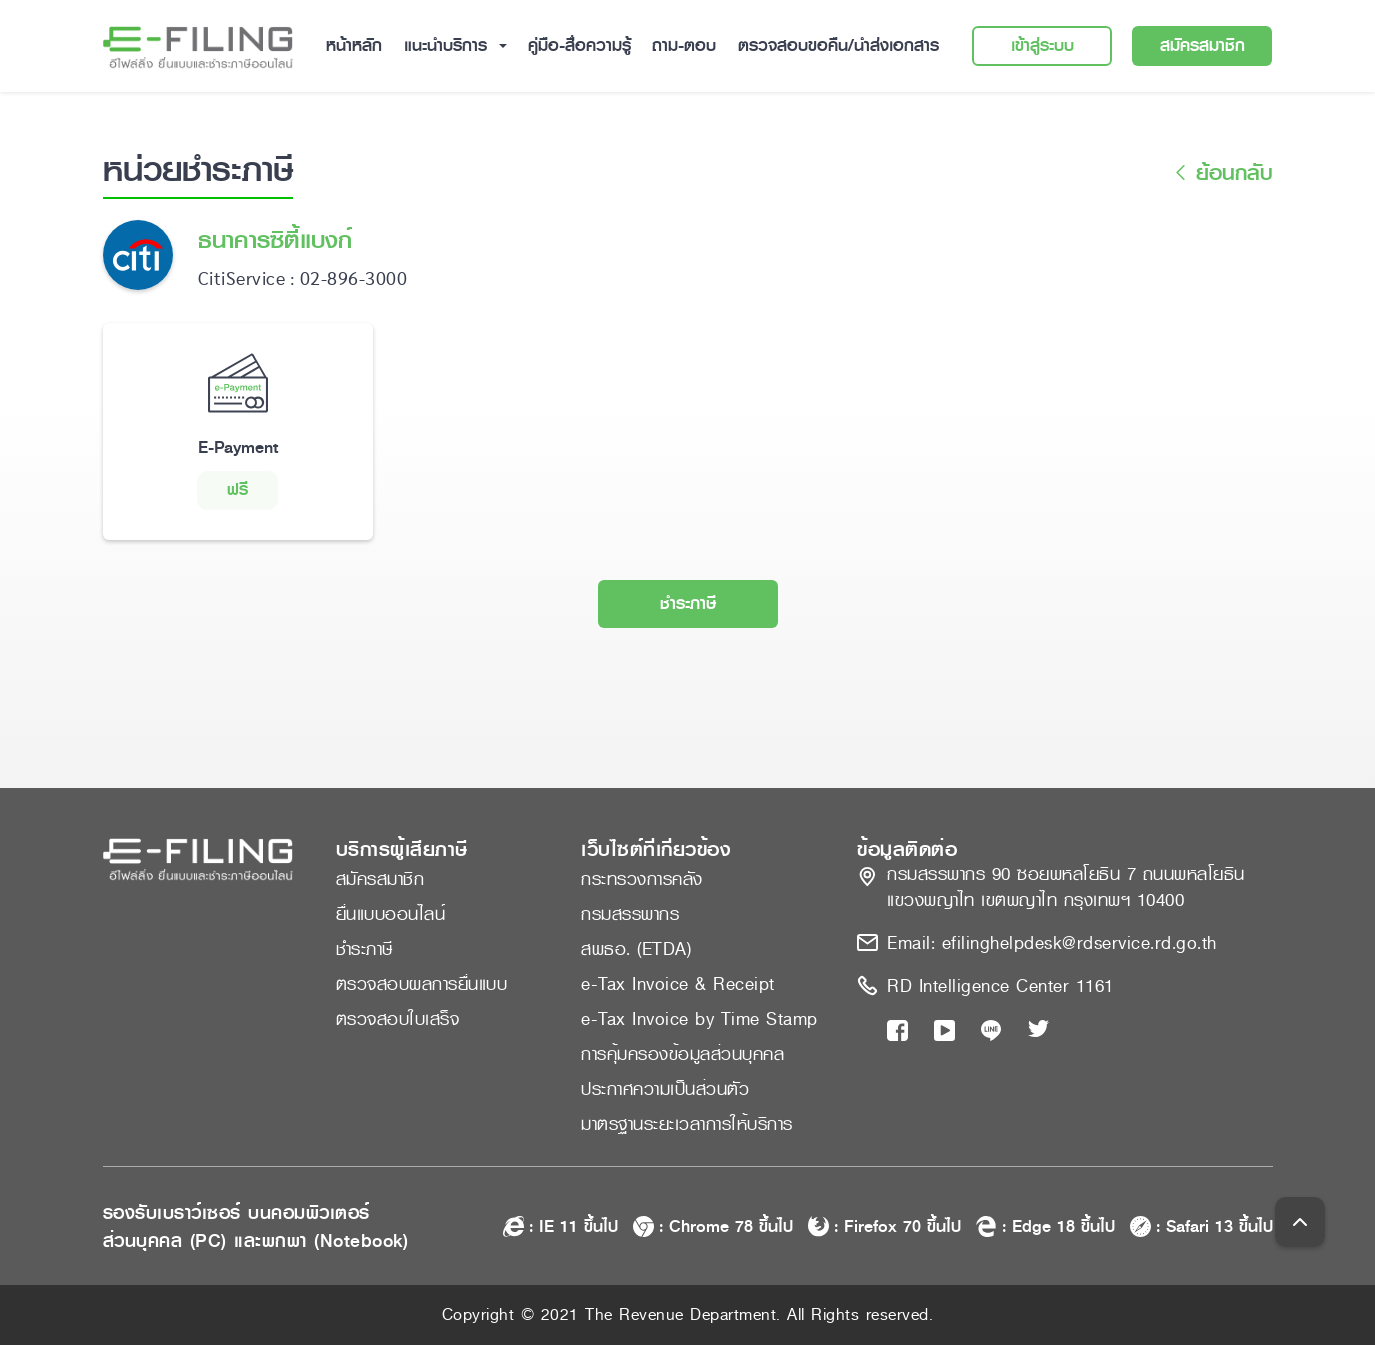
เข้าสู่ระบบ (1042, 45)
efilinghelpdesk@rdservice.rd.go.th (1079, 943)
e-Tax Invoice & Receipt (678, 984)
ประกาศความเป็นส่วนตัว (665, 1089)
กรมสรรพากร (630, 914)
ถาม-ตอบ (684, 45)
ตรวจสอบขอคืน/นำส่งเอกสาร (838, 45)
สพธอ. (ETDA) (636, 949)
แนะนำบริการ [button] (448, 45)
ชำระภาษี (688, 603)
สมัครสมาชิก (1202, 45)
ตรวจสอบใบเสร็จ (398, 1019)
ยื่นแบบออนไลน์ (391, 914)
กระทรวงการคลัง (642, 879)
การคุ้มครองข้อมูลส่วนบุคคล (682, 1054)
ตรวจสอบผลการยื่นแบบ (422, 984)
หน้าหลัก (354, 45)
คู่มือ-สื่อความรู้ (579, 45)
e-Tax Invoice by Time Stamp (699, 1019)
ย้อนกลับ (1220, 173)
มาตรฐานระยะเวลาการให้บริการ (687, 1124)
